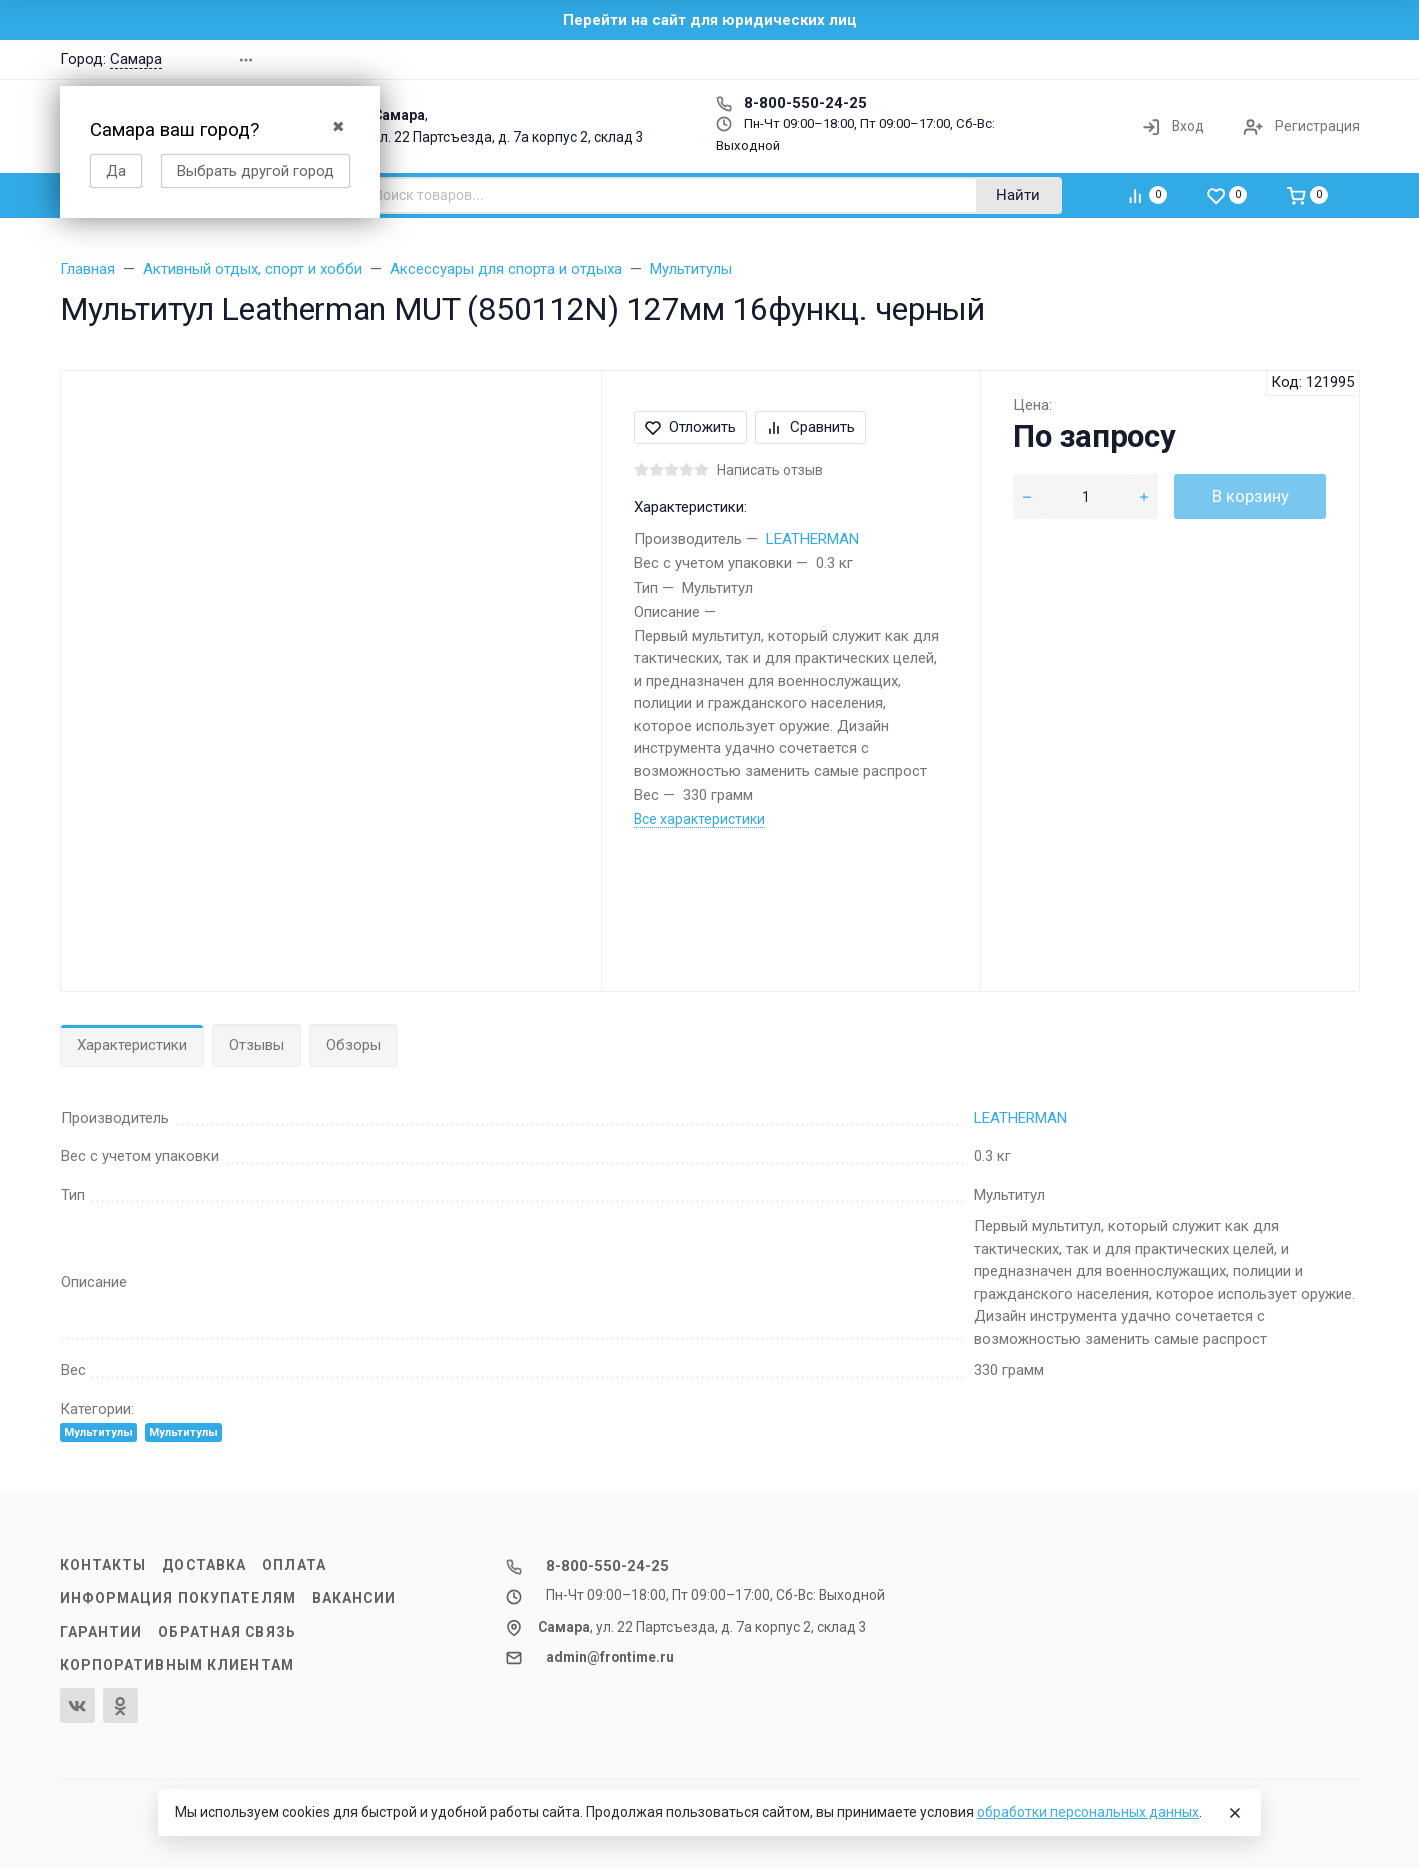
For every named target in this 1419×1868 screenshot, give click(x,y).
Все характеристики (699, 819)
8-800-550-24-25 (791, 103)
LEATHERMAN (812, 539)
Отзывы (256, 1045)
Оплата (294, 1565)
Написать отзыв (770, 470)
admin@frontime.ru (610, 1657)
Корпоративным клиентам (177, 1665)
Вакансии (354, 1598)
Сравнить (810, 427)
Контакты (103, 1565)
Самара (136, 59)
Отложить (690, 427)
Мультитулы (98, 1432)
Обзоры (353, 1045)
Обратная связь (227, 1632)
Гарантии (101, 1632)
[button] (1074, 59)
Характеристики (132, 1045)
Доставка (204, 1565)
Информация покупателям (178, 1598)
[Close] (1235, 1813)
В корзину (1250, 496)
